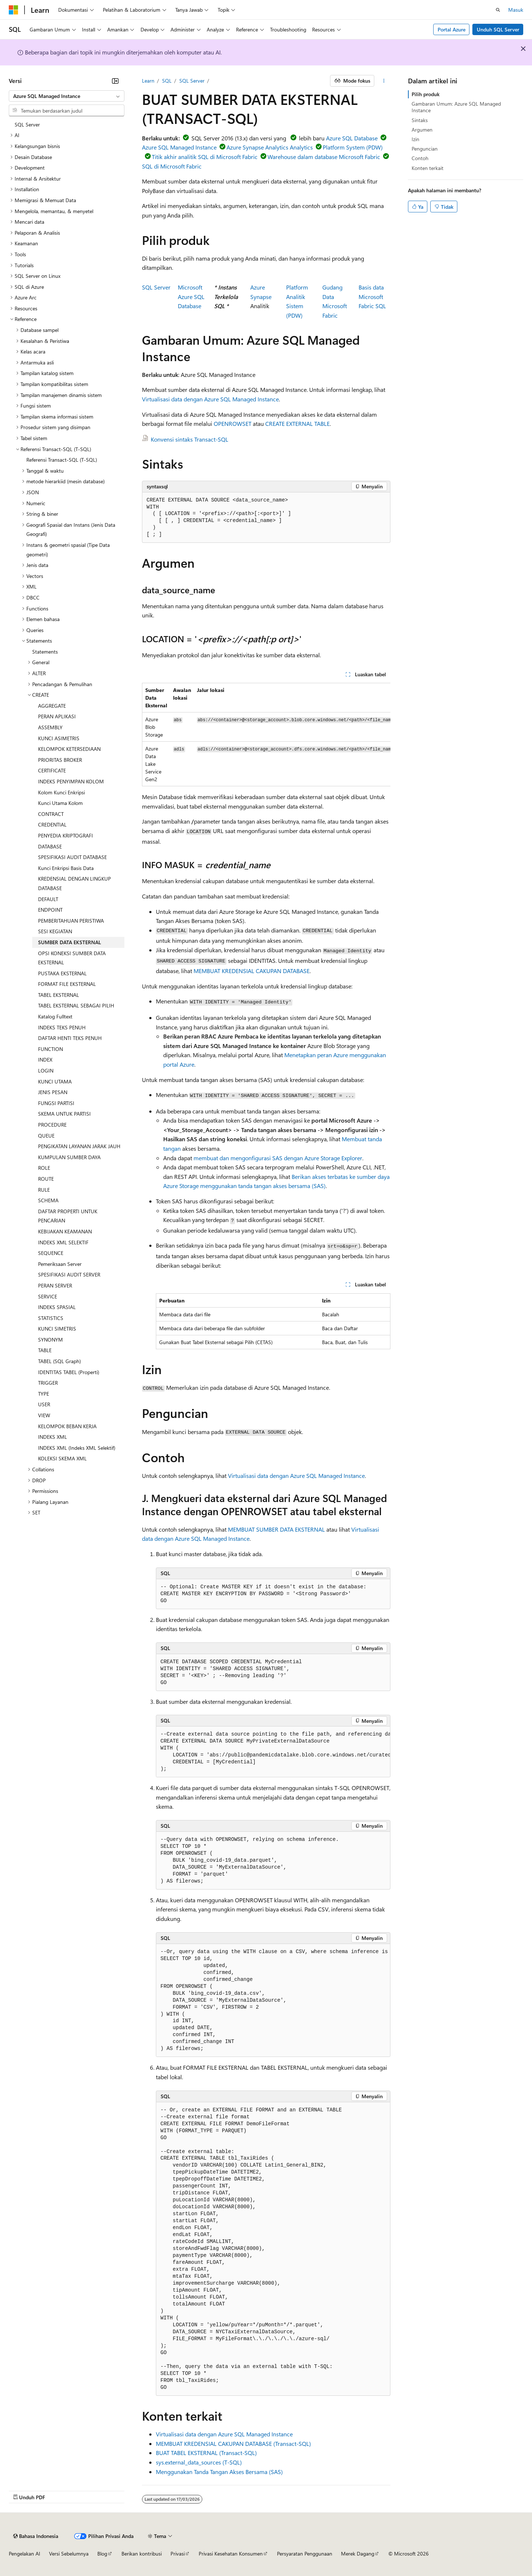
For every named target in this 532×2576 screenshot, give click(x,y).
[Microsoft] (13, 10)
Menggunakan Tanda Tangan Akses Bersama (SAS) (219, 2471)
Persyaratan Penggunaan (304, 2553)
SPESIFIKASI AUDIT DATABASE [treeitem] (72, 857)
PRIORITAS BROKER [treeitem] (60, 759)
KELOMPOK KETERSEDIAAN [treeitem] (69, 748)
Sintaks (420, 120)
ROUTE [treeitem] (46, 1178)
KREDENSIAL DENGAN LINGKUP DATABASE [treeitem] (74, 883)
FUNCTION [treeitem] (50, 1048)
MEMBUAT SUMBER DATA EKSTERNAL (276, 1529)
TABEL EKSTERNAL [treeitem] (58, 994)
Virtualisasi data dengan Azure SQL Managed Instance (210, 399)
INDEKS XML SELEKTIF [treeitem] (63, 1242)
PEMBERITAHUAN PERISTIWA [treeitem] (71, 920)
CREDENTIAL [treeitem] (52, 824)
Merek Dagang (357, 2553)
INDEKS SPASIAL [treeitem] (57, 1307)
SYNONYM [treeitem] (50, 1339)
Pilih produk (425, 94)
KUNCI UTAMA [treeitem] (55, 1081)
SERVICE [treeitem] (47, 1296)
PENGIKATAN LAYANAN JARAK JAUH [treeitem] (79, 1146)
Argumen (422, 129)
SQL (167, 80)
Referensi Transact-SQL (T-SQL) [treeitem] (61, 459)
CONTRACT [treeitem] (51, 813)
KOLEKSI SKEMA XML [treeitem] (62, 1458)
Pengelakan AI (24, 2553)
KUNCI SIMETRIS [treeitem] (57, 1328)
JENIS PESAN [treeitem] (52, 1092)
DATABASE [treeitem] (50, 846)
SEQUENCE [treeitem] (50, 1252)
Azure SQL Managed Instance (179, 147)
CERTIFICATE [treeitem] (52, 770)
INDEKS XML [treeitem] (52, 1436)
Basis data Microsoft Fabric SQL (372, 296)
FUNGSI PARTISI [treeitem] (56, 1103)
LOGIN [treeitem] (45, 1070)
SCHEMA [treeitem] (48, 1200)
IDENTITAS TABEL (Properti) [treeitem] (68, 1372)
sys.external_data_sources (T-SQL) (199, 2462)
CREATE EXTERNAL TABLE (297, 423)
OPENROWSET (232, 423)
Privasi (178, 2553)
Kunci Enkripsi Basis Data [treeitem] (66, 868)
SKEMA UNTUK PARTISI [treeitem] (64, 1113)
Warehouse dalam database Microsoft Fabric (323, 156)
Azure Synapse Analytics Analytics (269, 147)
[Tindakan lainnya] (383, 81)
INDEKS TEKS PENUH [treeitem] (62, 1027)
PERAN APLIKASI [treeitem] (57, 716)
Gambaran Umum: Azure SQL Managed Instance (456, 107)
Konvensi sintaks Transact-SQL (189, 439)
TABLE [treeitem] (45, 1350)
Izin (415, 139)
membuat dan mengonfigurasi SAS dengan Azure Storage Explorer (278, 1158)
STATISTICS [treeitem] (50, 1318)
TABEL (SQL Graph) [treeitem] (59, 1361)
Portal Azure (451, 29)
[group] (266, 734)
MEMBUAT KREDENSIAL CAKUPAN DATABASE (252, 971)
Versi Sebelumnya (69, 2553)
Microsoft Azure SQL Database (191, 296)
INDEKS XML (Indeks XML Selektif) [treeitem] (76, 1447)
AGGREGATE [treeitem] (52, 705)
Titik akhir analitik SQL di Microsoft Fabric (205, 156)
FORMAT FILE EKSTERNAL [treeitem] (67, 983)
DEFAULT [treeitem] (48, 899)
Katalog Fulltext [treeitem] (55, 1016)
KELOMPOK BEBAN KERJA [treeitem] (67, 1426)
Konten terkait (427, 167)
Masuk (515, 9)
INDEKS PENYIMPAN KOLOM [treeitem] (71, 781)
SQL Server (192, 80)
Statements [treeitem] (45, 651)
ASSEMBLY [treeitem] (50, 727)
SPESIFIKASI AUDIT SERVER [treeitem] (69, 1274)
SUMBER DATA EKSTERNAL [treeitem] (69, 942)
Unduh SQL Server (498, 29)
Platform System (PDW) (353, 147)
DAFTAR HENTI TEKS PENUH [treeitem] (70, 1037)
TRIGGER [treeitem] (48, 1382)
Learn (148, 80)
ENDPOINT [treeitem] (50, 909)
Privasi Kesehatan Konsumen (231, 2553)
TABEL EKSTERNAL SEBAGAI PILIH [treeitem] (76, 1005)
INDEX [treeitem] (45, 1059)
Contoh (420, 158)
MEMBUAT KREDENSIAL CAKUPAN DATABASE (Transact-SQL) (233, 2443)
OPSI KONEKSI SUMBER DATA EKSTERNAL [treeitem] (72, 958)
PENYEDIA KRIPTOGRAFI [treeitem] (65, 835)
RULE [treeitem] (44, 1189)
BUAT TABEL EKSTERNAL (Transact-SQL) (206, 2452)
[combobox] (66, 96)
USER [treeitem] (44, 1404)
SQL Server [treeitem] (27, 124)
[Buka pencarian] (498, 9)
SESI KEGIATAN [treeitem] (55, 931)
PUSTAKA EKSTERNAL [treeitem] (62, 973)
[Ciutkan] (115, 80)
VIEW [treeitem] (44, 1415)
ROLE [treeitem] (44, 1167)
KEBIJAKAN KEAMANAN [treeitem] (65, 1231)
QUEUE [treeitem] (46, 1135)
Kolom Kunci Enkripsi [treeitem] (61, 792)
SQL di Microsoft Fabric (172, 166)
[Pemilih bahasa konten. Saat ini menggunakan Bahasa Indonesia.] (36, 2536)
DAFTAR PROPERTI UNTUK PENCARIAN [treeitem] (67, 1216)
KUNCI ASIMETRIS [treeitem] (58, 738)
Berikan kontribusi (141, 2553)
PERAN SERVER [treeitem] (55, 1285)
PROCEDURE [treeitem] (52, 1124)
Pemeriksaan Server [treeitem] (60, 1263)
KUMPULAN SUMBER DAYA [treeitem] (69, 1157)
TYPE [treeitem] (43, 1393)
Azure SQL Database (352, 138)
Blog (102, 2553)
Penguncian (425, 148)
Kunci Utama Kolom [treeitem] (60, 802)
